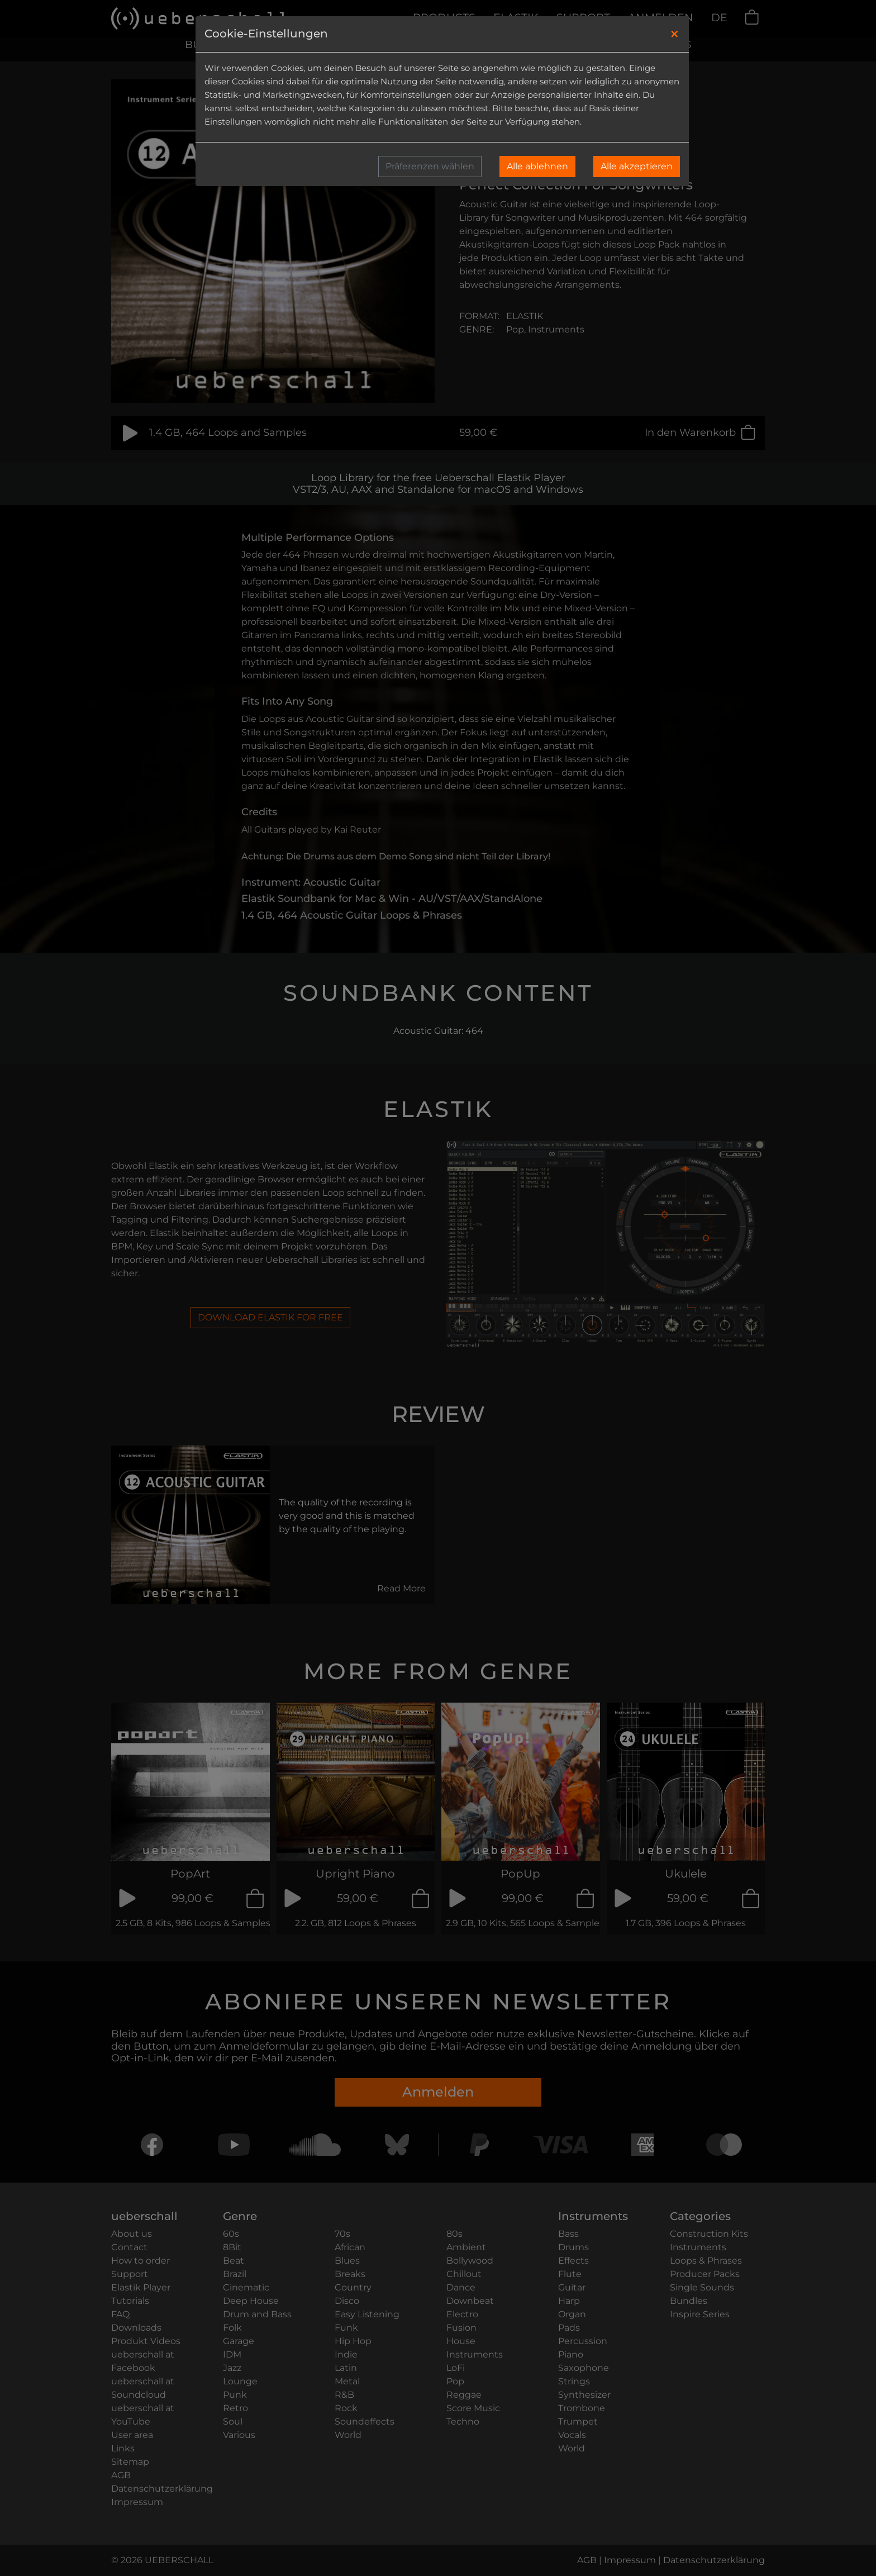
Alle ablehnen (537, 166)
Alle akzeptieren (637, 166)
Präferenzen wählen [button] (429, 166)
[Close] (674, 34)
